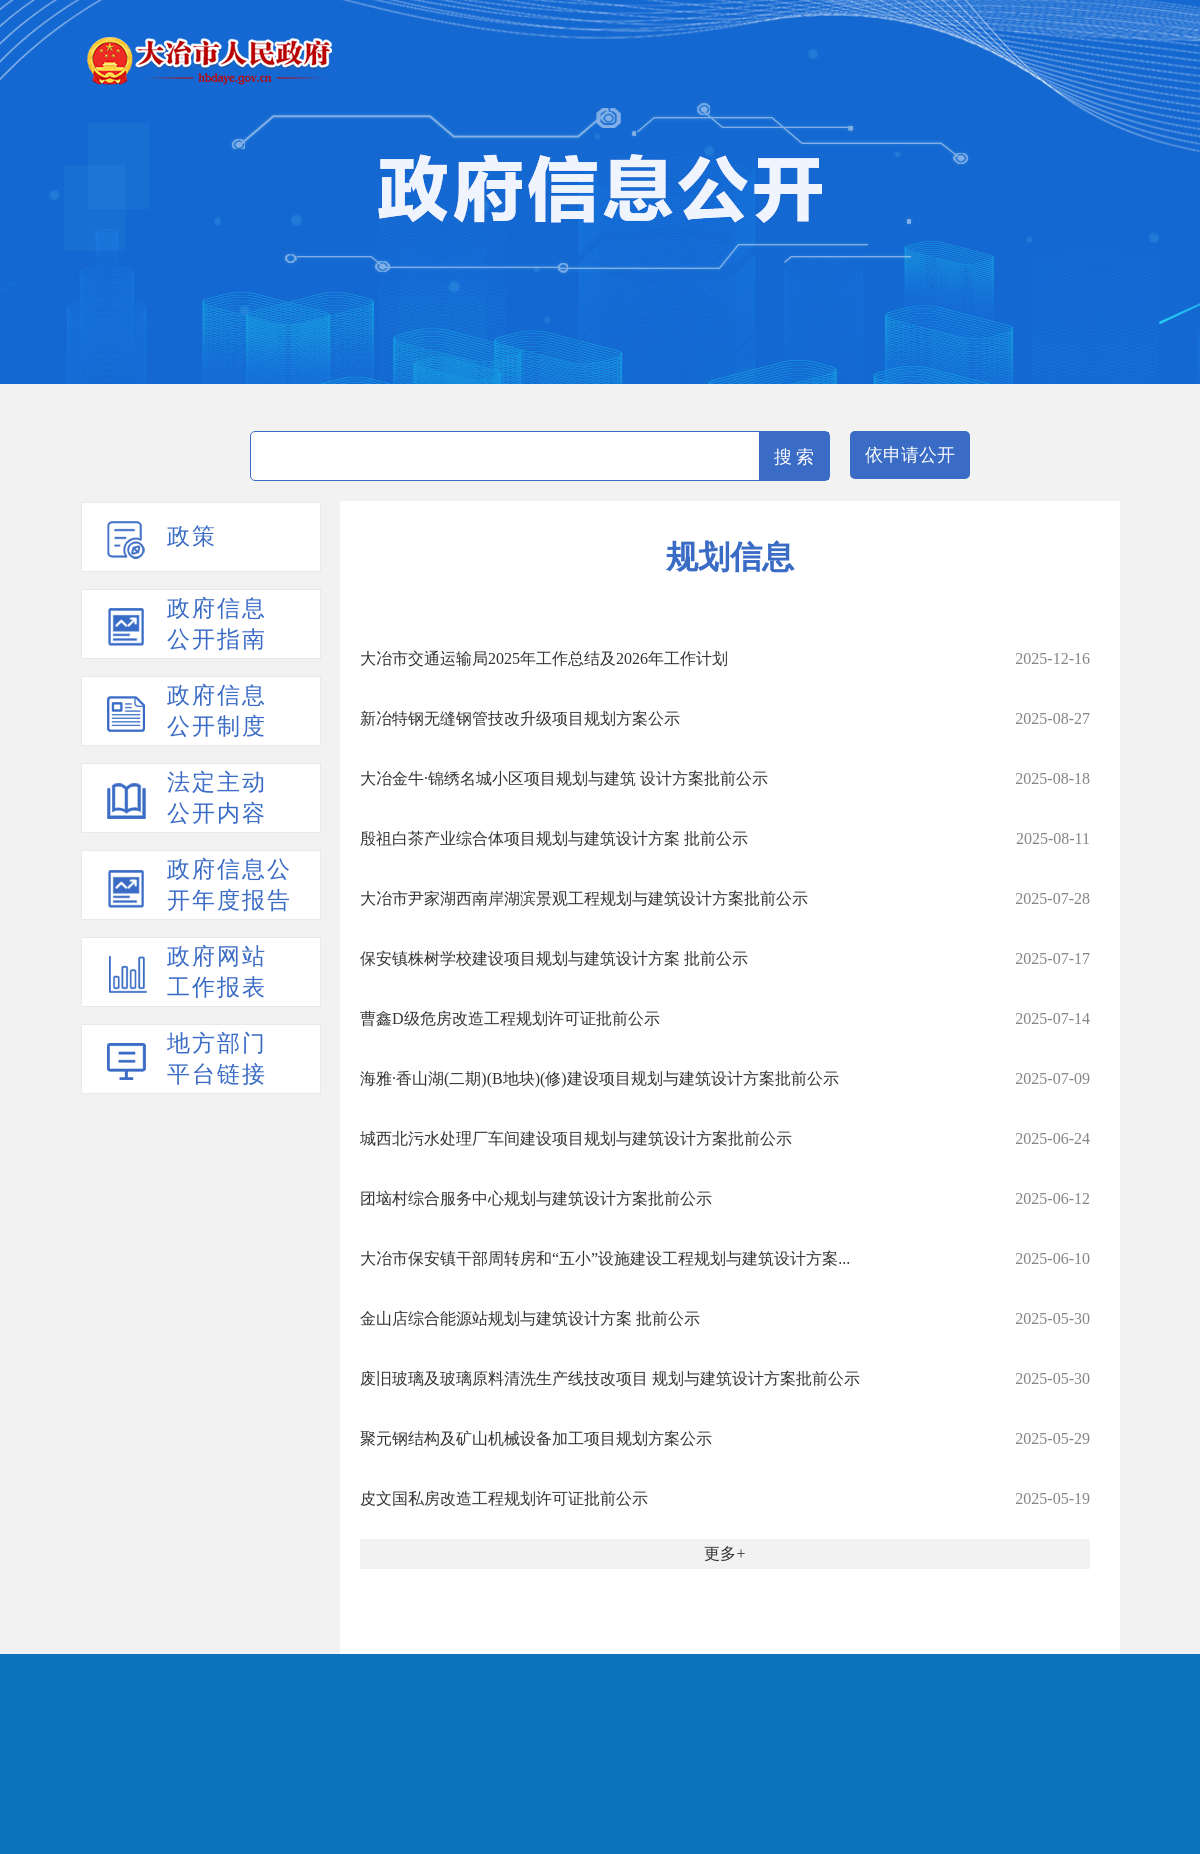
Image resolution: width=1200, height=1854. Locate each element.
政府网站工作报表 (217, 972)
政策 (192, 536)
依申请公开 (910, 455)
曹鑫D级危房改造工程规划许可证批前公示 (510, 1018)
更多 (720, 1553)
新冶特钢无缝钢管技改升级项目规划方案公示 (520, 718)
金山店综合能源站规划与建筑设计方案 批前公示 (530, 1318)
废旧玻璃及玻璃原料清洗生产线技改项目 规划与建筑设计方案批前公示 (610, 1378)
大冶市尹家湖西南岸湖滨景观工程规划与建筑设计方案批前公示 (584, 898)
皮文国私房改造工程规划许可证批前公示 (504, 1498)
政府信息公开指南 (217, 624)
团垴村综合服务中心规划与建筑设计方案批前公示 (536, 1198)
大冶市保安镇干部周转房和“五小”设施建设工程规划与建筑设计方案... (605, 1258)
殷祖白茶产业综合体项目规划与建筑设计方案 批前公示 (554, 838)
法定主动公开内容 (217, 798)
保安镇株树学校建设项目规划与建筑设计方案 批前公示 (554, 958)
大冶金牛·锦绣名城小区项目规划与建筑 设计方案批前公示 (564, 778)
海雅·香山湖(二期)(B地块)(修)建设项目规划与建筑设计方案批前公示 (599, 1078)
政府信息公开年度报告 (229, 885)
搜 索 (794, 457)
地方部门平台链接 (217, 1059)
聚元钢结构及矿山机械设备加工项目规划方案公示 (536, 1438)
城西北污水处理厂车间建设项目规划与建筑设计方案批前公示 (576, 1138)
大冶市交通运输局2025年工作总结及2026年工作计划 (544, 658)
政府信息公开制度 (217, 711)
